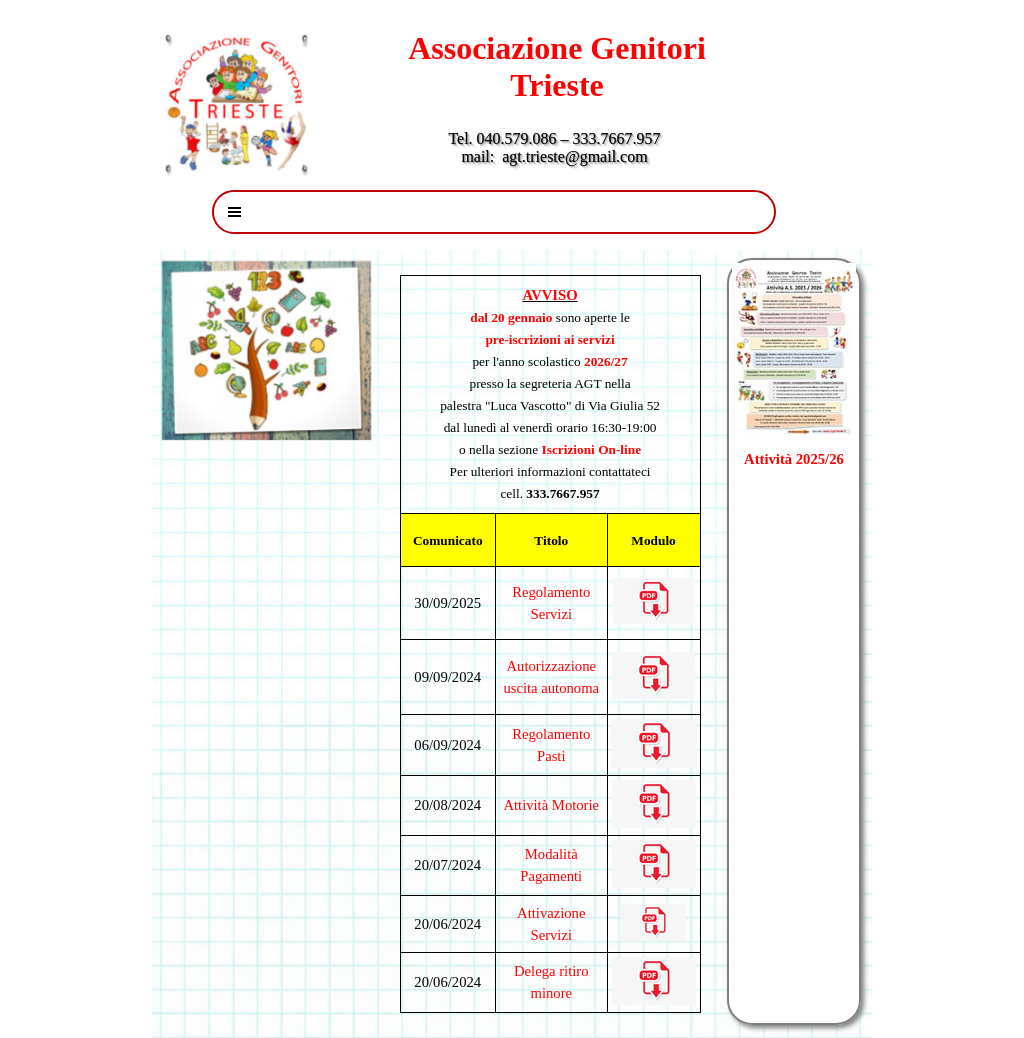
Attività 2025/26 (793, 459)
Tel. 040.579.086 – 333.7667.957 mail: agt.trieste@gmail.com (558, 147)
